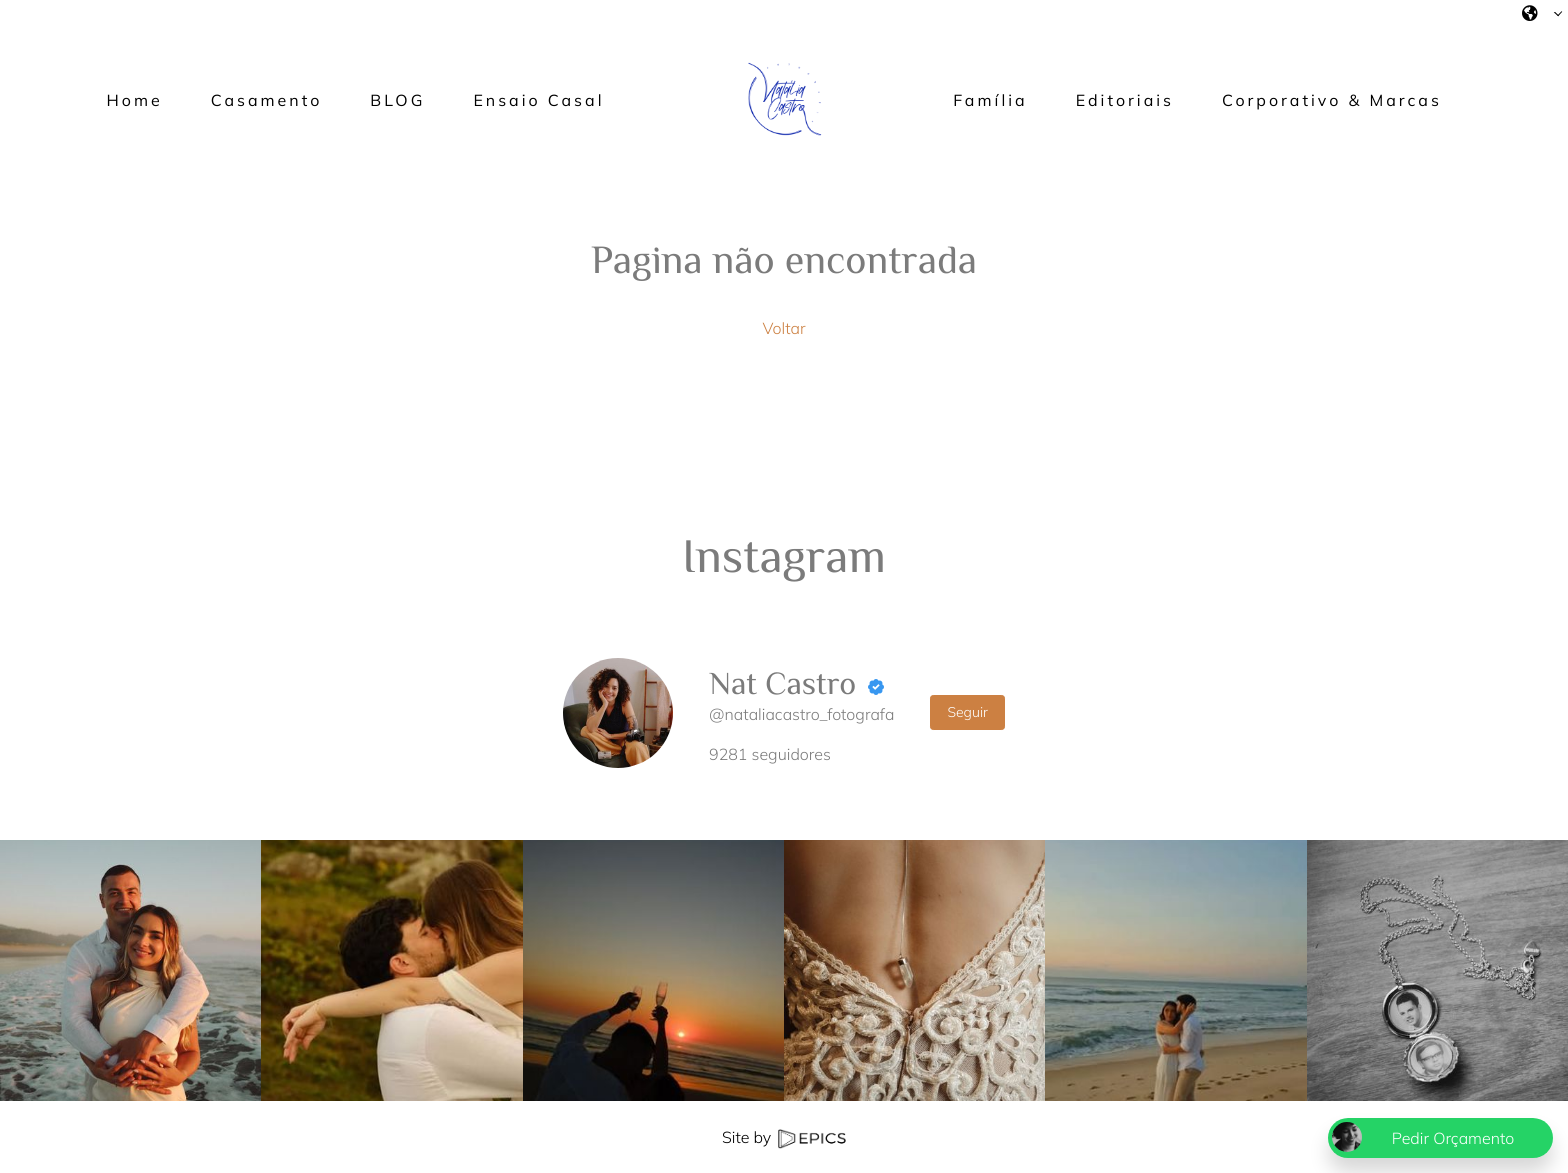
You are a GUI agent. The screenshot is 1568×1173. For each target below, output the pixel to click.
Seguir (967, 712)
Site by (784, 1137)
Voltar (783, 328)
